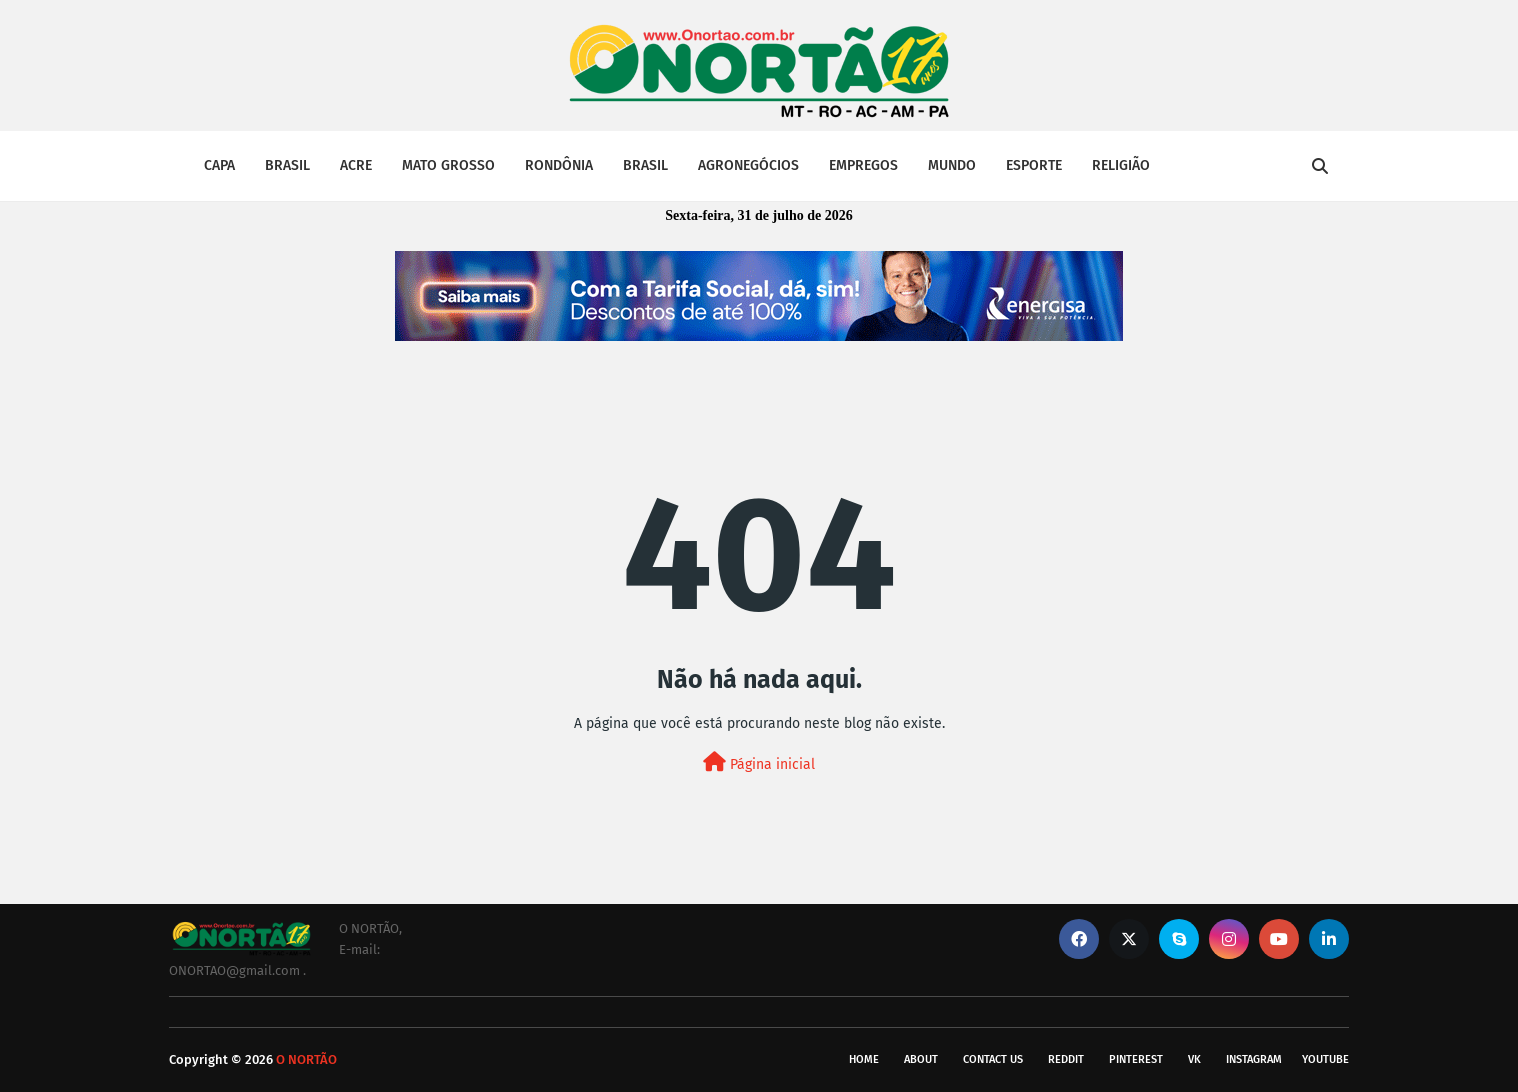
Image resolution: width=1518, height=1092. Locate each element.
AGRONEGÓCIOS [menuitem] (748, 165)
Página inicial (759, 762)
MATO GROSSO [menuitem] (448, 165)
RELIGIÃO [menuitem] (1121, 165)
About (921, 1059)
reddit (1066, 1059)
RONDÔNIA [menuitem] (559, 165)
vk (1194, 1059)
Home (864, 1059)
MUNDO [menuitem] (952, 165)
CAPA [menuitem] (219, 165)
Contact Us (993, 1059)
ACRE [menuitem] (356, 165)
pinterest (1136, 1059)
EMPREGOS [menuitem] (863, 165)
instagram (1254, 1059)
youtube (1325, 1059)
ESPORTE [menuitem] (1034, 165)
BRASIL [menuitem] (287, 165)
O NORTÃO (306, 1059)
